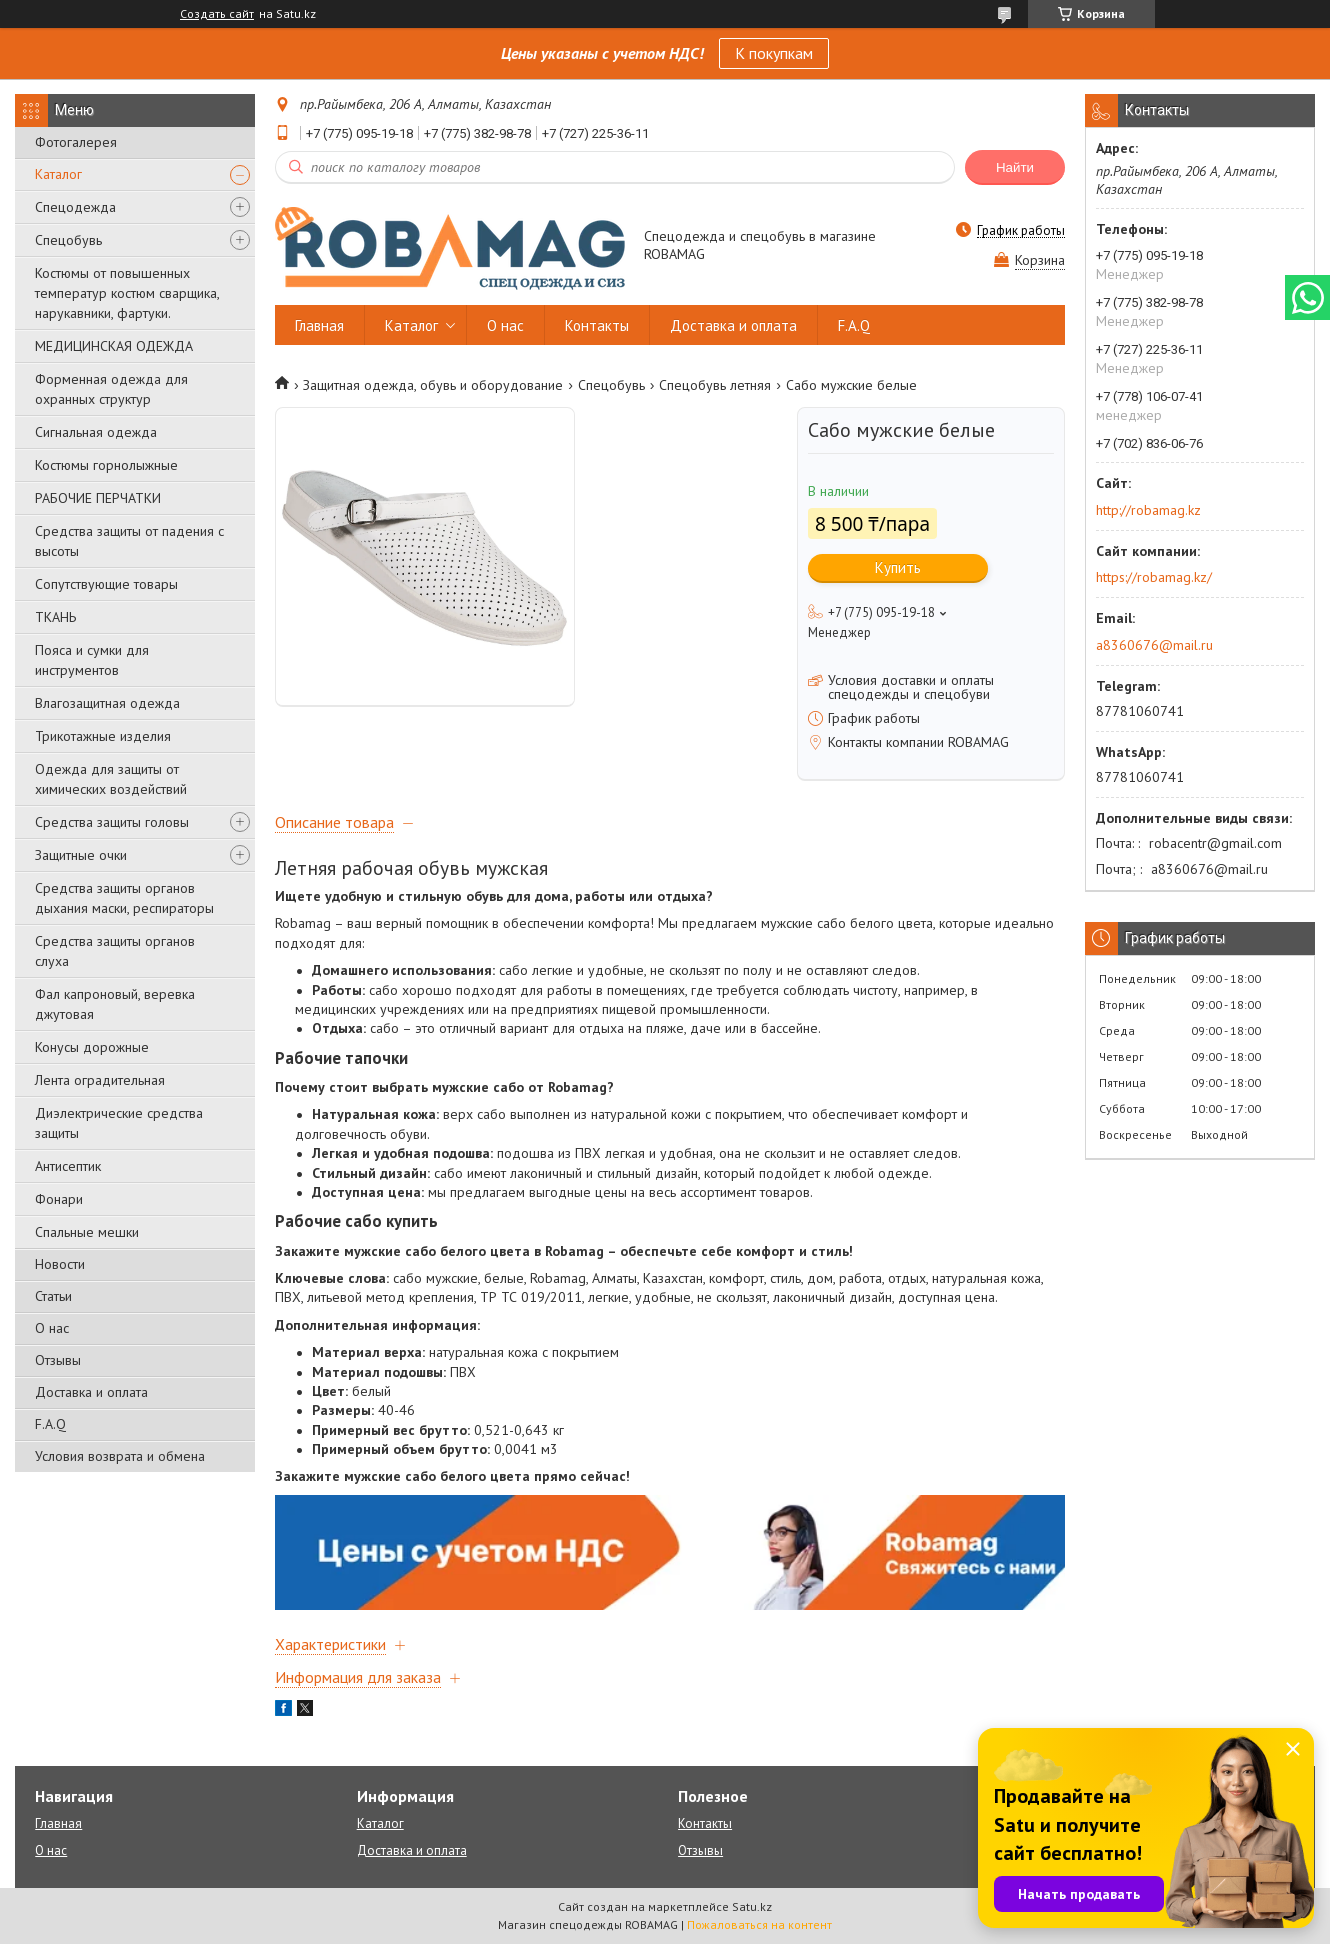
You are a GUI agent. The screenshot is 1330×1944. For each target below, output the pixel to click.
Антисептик (68, 1166)
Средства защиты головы (112, 822)
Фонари (59, 1199)
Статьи (53, 1296)
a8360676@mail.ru (1154, 645)
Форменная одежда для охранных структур (111, 389)
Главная (319, 325)
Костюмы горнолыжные (106, 465)
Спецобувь (68, 240)
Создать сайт (217, 14)
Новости (60, 1264)
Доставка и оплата (91, 1392)
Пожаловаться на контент (759, 1924)
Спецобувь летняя (715, 385)
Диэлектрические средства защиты (119, 1123)
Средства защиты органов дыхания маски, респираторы (124, 898)
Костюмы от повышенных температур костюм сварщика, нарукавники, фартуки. (127, 293)
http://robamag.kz (1148, 510)
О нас (52, 1328)
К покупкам (774, 53)
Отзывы (58, 1360)
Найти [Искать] (1015, 167)
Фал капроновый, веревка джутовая (115, 1004)
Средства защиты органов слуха (115, 951)
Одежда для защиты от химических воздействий (111, 779)
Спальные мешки (87, 1232)
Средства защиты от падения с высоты (129, 541)
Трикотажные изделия (103, 736)
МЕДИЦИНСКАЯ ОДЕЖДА (114, 346)
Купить (898, 567)
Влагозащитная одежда (107, 703)
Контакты (597, 325)
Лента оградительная (100, 1080)
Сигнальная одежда (96, 432)
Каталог (58, 174)
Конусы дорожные (92, 1047)
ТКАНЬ (55, 617)
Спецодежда (75, 207)
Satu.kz (752, 1906)
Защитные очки (81, 855)
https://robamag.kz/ (1154, 577)
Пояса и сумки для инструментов (92, 660)
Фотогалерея (76, 142)
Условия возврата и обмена (120, 1456)
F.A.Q (50, 1424)
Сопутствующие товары (106, 584)
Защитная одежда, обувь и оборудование (433, 385)
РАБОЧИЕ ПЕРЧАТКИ (98, 498)
